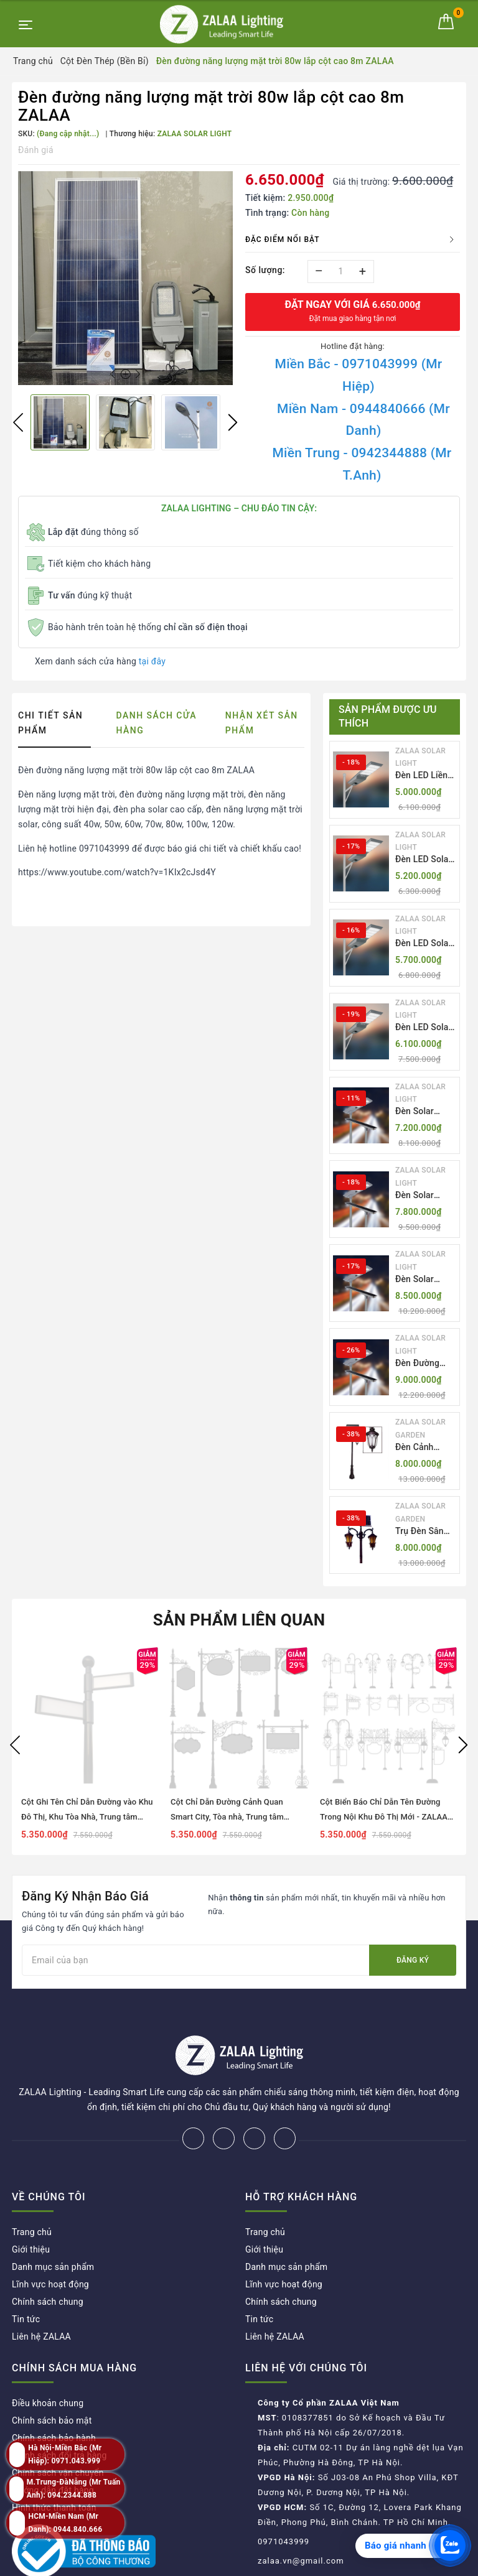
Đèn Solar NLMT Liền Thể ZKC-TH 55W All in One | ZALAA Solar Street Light (425, 1112)
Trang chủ (32, 2191)
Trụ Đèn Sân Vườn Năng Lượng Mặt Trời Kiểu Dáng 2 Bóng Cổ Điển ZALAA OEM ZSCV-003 (425, 1532)
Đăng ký (412, 1960)
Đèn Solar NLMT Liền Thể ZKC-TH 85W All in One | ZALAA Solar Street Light (425, 1280)
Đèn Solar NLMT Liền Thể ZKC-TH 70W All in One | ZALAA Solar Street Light (425, 1196)
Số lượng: (265, 270)
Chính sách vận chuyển (58, 2432)
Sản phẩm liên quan (239, 1620)
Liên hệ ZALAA (41, 2295)
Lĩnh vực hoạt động (50, 2243)
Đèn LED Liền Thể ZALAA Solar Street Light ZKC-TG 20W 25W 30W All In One (424, 776)
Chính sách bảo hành (54, 2397)
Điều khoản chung (47, 2362)
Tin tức (26, 2278)
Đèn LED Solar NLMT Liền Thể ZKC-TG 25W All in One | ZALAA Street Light (425, 944)
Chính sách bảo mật (51, 2379)
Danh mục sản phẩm (53, 2226)
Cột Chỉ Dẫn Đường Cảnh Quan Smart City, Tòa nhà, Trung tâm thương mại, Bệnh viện (227, 1816)
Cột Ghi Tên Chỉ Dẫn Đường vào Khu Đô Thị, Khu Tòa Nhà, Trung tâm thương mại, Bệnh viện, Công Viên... (87, 1816)
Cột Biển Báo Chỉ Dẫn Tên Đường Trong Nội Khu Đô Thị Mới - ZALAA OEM (384, 1816)
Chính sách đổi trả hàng (59, 2414)
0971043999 (283, 2500)
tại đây (152, 661)
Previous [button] (18, 422)
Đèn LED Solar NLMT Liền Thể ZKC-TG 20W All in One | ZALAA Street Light (425, 860)
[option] (125, 278)
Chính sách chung (47, 2261)
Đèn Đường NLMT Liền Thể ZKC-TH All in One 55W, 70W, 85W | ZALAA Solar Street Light (425, 1364)
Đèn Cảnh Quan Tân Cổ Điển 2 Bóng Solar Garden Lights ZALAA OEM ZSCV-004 (422, 1448)
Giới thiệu (31, 2208)
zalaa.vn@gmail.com (301, 2519)
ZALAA (331, 2562)
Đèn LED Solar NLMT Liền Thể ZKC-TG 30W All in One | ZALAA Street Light (425, 1028)
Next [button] (232, 422)
